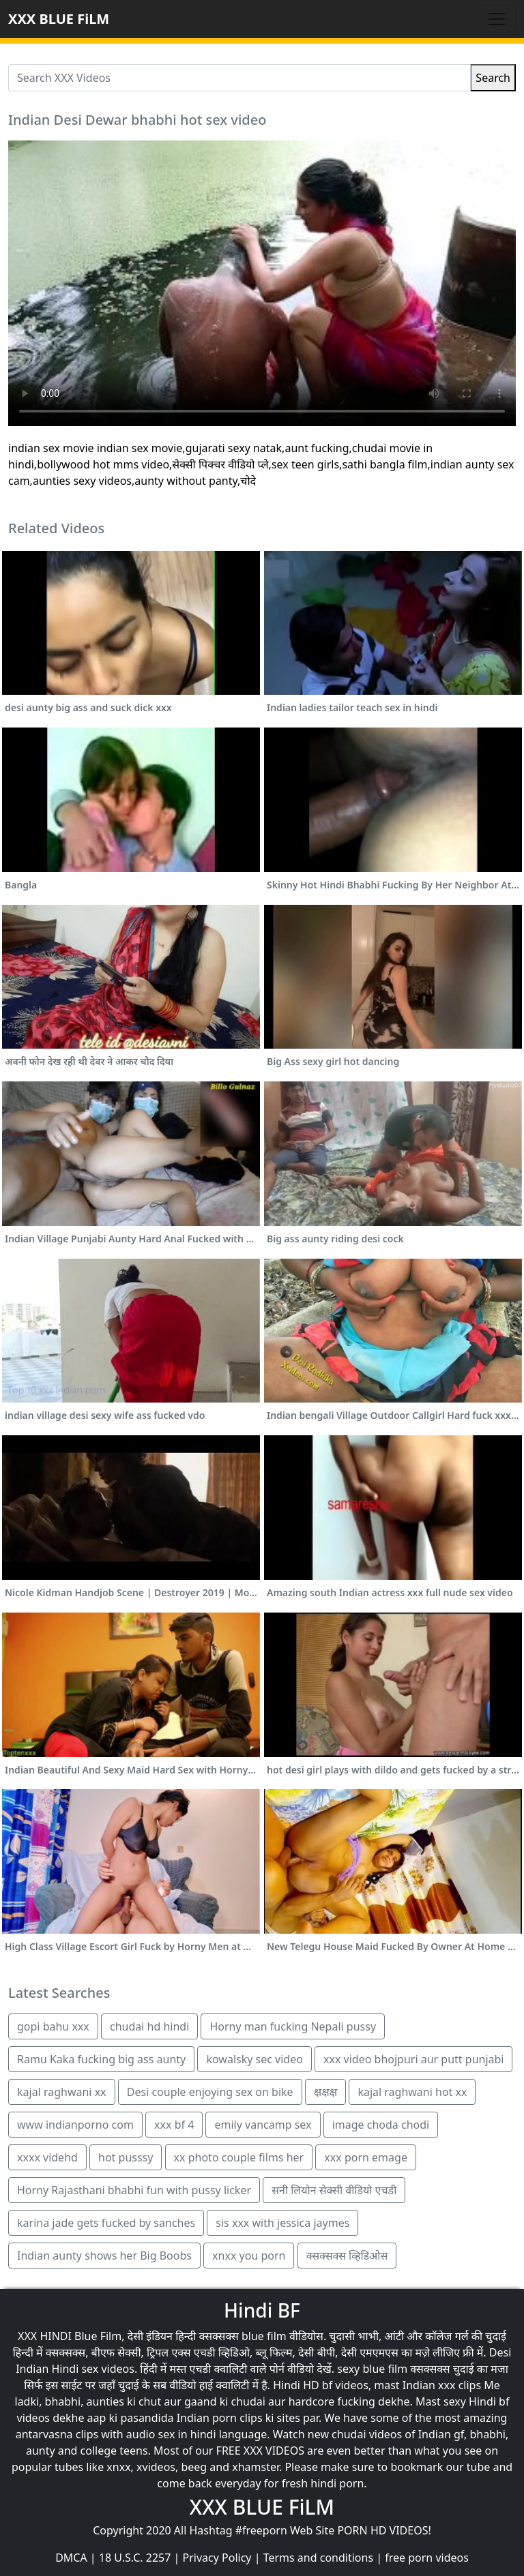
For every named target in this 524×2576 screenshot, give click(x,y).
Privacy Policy (217, 2557)
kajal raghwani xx (61, 2091)
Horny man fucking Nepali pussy (292, 2026)
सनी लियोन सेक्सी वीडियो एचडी (334, 2190)
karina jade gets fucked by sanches (106, 2222)
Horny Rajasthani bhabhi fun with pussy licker (134, 2190)
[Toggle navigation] (497, 19)
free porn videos (427, 2557)
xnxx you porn (248, 2255)
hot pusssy (125, 2157)
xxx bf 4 (174, 2124)
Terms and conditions (318, 2557)
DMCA (71, 2557)
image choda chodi (381, 2124)
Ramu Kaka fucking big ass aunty (101, 2059)
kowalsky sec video (254, 2059)
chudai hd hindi (149, 2026)
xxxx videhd (47, 2157)
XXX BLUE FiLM (58, 19)
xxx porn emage (365, 2157)
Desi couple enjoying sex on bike (210, 2091)
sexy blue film (372, 2368)
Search (493, 77)
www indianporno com (75, 2124)
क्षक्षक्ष (325, 2091)
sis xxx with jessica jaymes (282, 2222)
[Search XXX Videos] (239, 77)
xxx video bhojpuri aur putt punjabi (413, 2059)
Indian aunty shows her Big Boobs (104, 2255)
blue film (264, 2335)
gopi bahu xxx (53, 2026)
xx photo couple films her (239, 2157)
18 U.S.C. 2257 (135, 2557)
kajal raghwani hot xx (412, 2091)
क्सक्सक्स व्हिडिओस (347, 2255)
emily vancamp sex (262, 2124)
